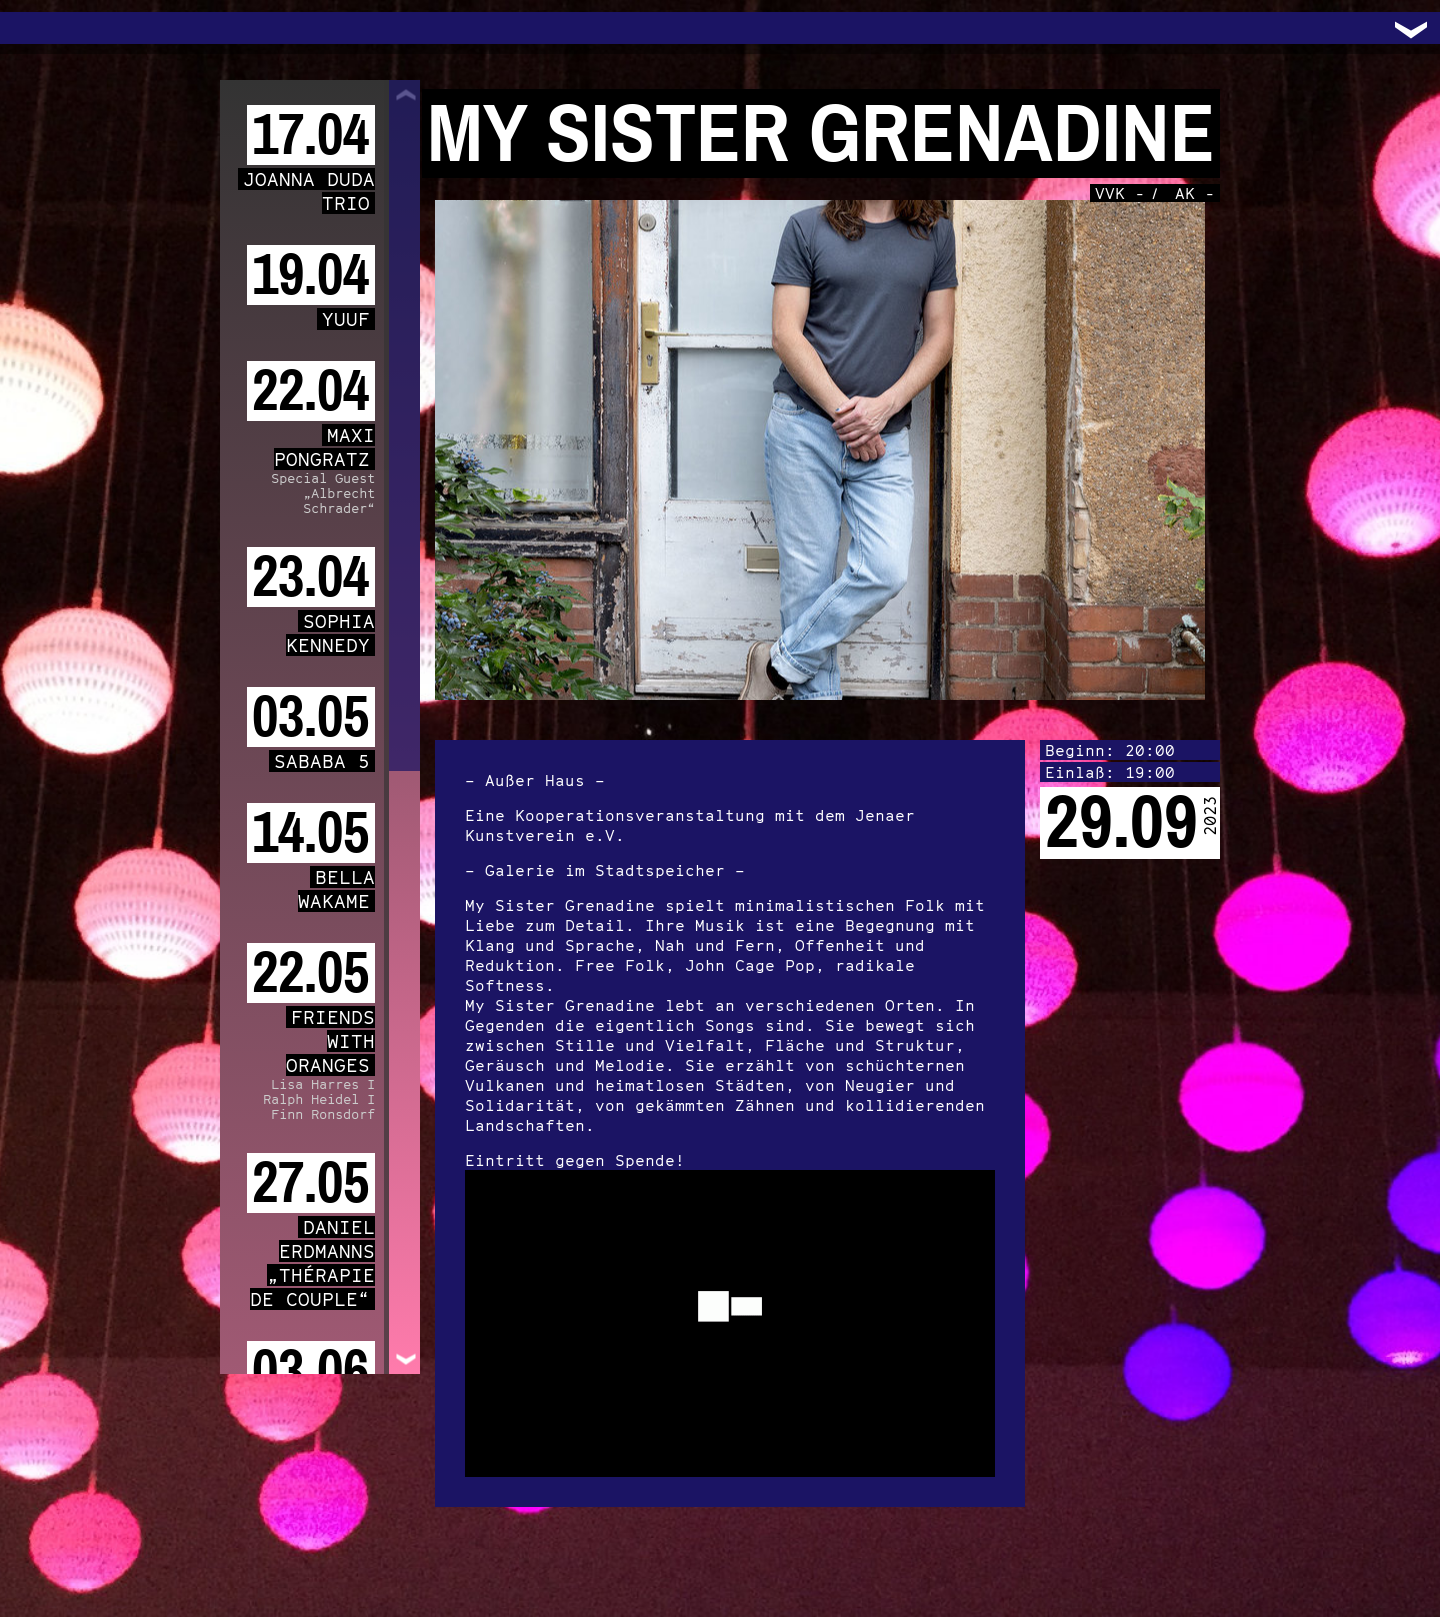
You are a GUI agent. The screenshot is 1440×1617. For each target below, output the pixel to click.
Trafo (40, 28)
